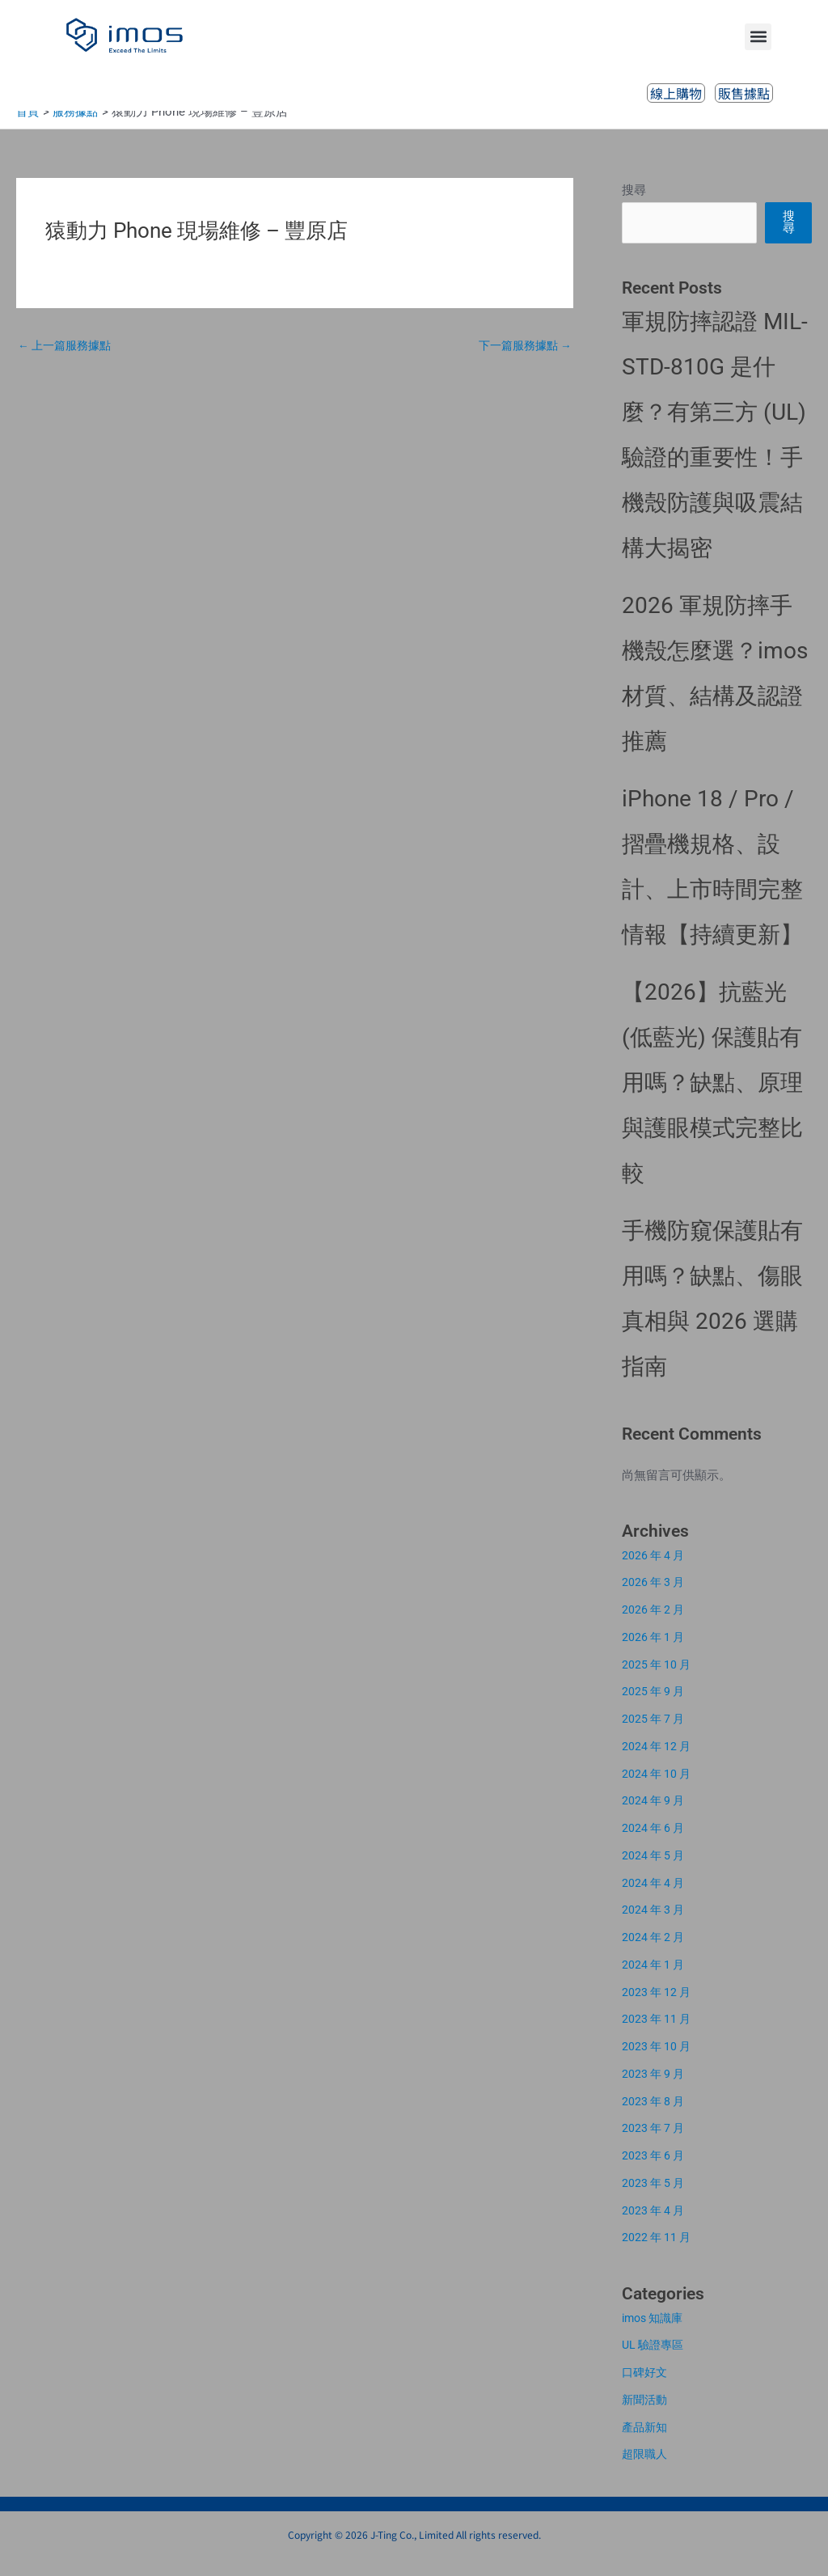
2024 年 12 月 (658, 1764)
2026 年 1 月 (655, 1655)
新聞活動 (646, 2417)
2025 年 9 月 (655, 1709)
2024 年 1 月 (655, 1982)
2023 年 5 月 (655, 2200)
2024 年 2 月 (655, 1955)
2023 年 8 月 (655, 2119)
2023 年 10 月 (658, 2064)
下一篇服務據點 (521, 364)
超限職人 (646, 2471)
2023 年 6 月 (655, 2173)
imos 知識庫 (655, 2336)
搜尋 (634, 208)
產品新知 (646, 2445)
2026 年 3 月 (655, 1600)
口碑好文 (646, 2390)
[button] (758, 36)
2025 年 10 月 (658, 1682)
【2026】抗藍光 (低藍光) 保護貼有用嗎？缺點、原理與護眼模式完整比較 (712, 1100)
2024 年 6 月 (655, 1845)
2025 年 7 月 (655, 1736)
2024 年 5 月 (655, 1873)
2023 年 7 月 (655, 2145)
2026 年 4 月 (655, 1573)
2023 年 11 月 (658, 2036)
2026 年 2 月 (655, 1627)
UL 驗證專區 (655, 2362)
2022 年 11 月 (658, 2255)
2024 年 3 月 (655, 1927)
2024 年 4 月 (655, 1900)
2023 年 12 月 (658, 2010)
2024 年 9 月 (655, 1818)
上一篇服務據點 (68, 364)
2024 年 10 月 (658, 1791)
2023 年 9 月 (655, 2091)
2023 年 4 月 (655, 2228)
